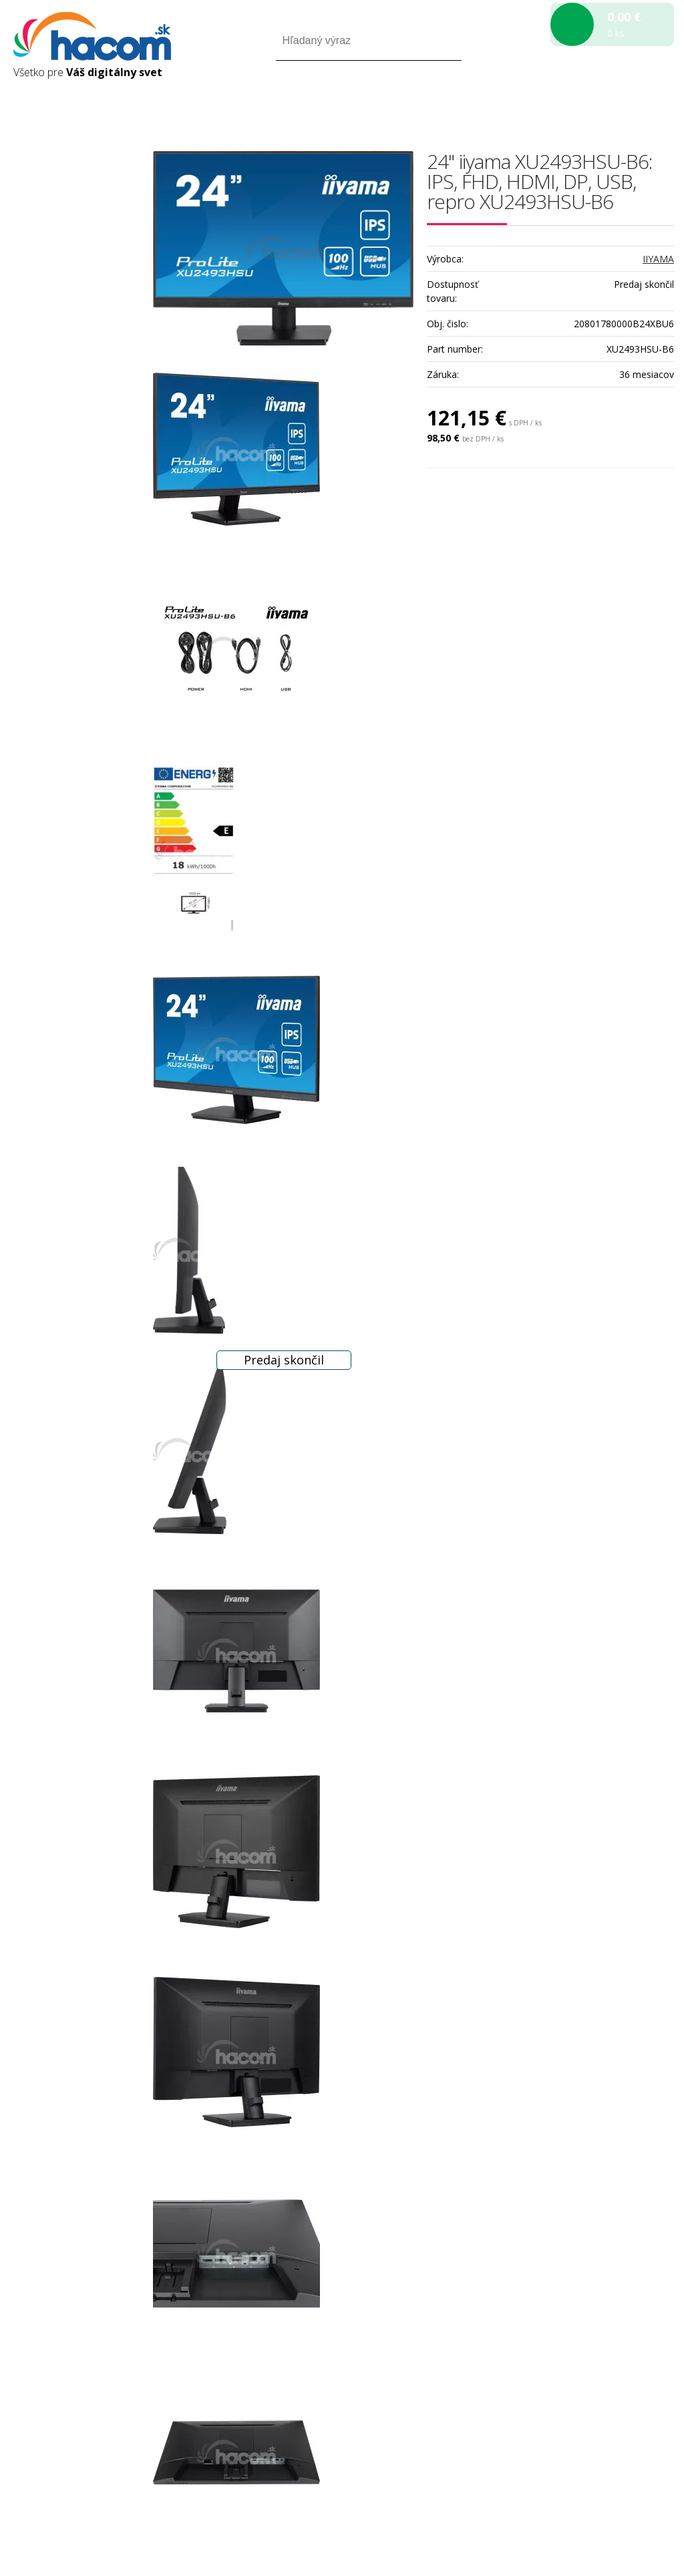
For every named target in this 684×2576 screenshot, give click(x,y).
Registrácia (617, 99)
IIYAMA (658, 258)
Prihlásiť (563, 99)
